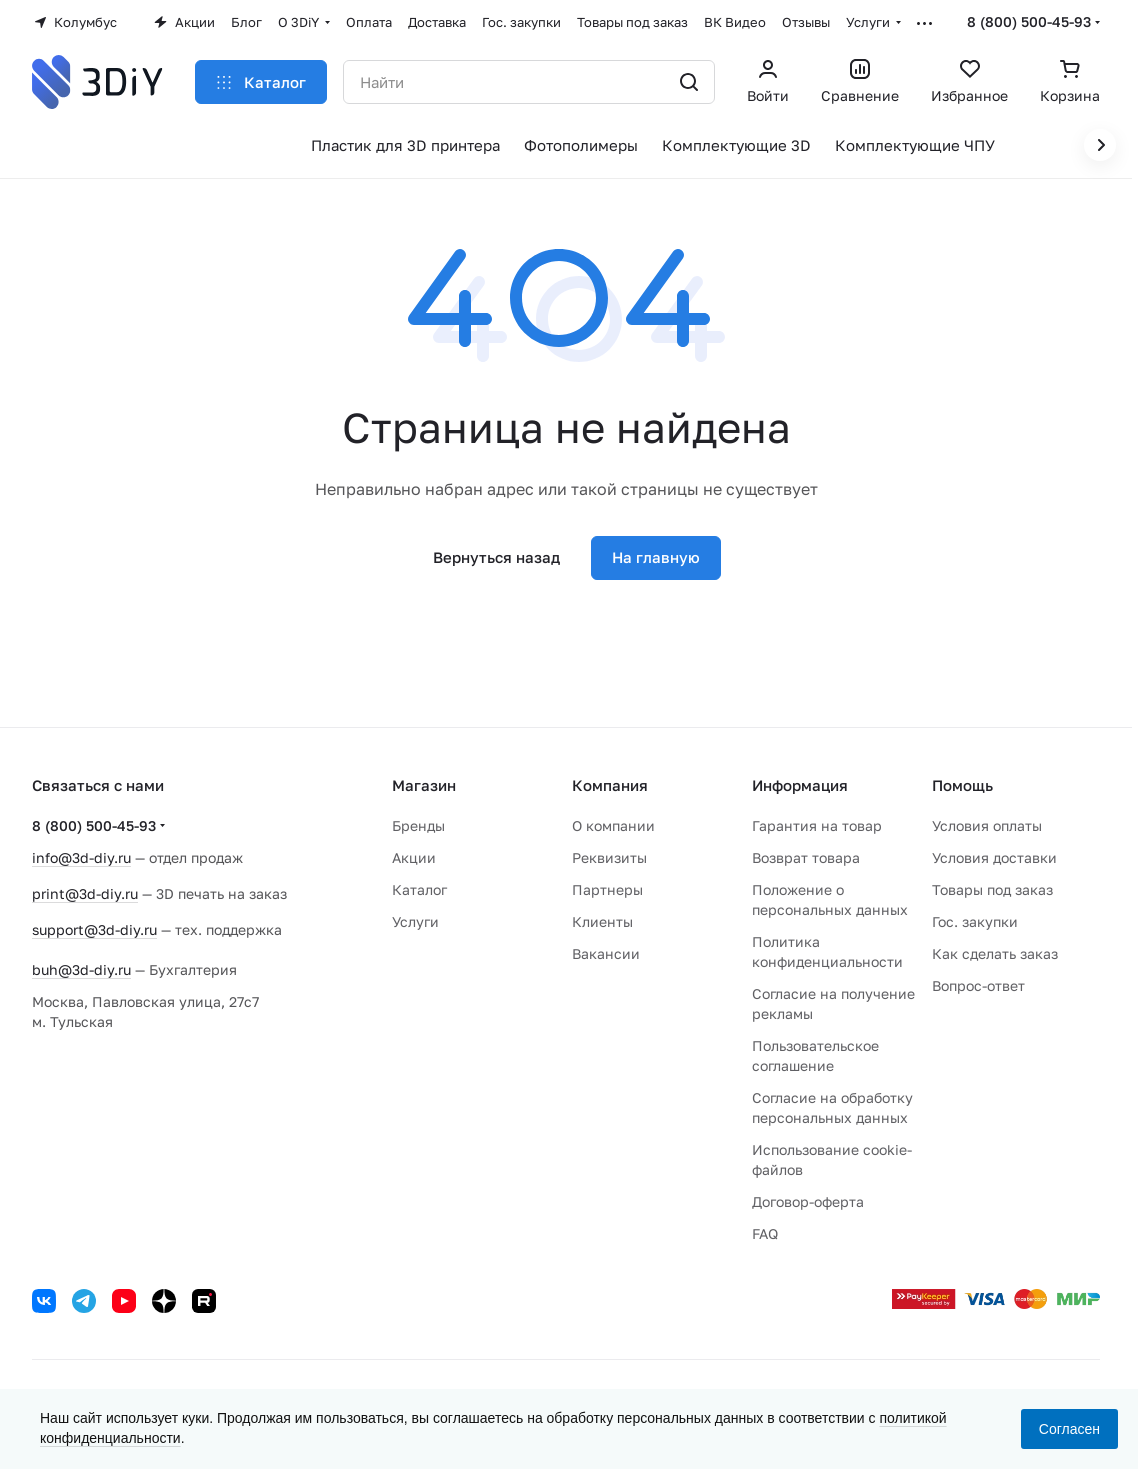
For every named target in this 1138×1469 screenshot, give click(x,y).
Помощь (962, 785)
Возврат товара (806, 857)
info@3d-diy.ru (81, 857)
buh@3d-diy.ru (81, 969)
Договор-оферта (808, 1201)
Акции (414, 857)
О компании (613, 825)
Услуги (415, 921)
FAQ (765, 1233)
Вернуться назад (496, 557)
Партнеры (607, 889)
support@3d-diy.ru (94, 929)
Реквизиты (609, 857)
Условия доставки (994, 857)
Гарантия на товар (817, 825)
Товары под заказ (992, 889)
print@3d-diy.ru (85, 893)
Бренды (418, 825)
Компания (610, 785)
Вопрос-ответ (978, 985)
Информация (800, 785)
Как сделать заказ (995, 953)
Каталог (419, 889)
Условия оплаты (987, 825)
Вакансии (606, 953)
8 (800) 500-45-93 (1029, 21)
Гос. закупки (975, 921)
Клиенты (602, 921)
